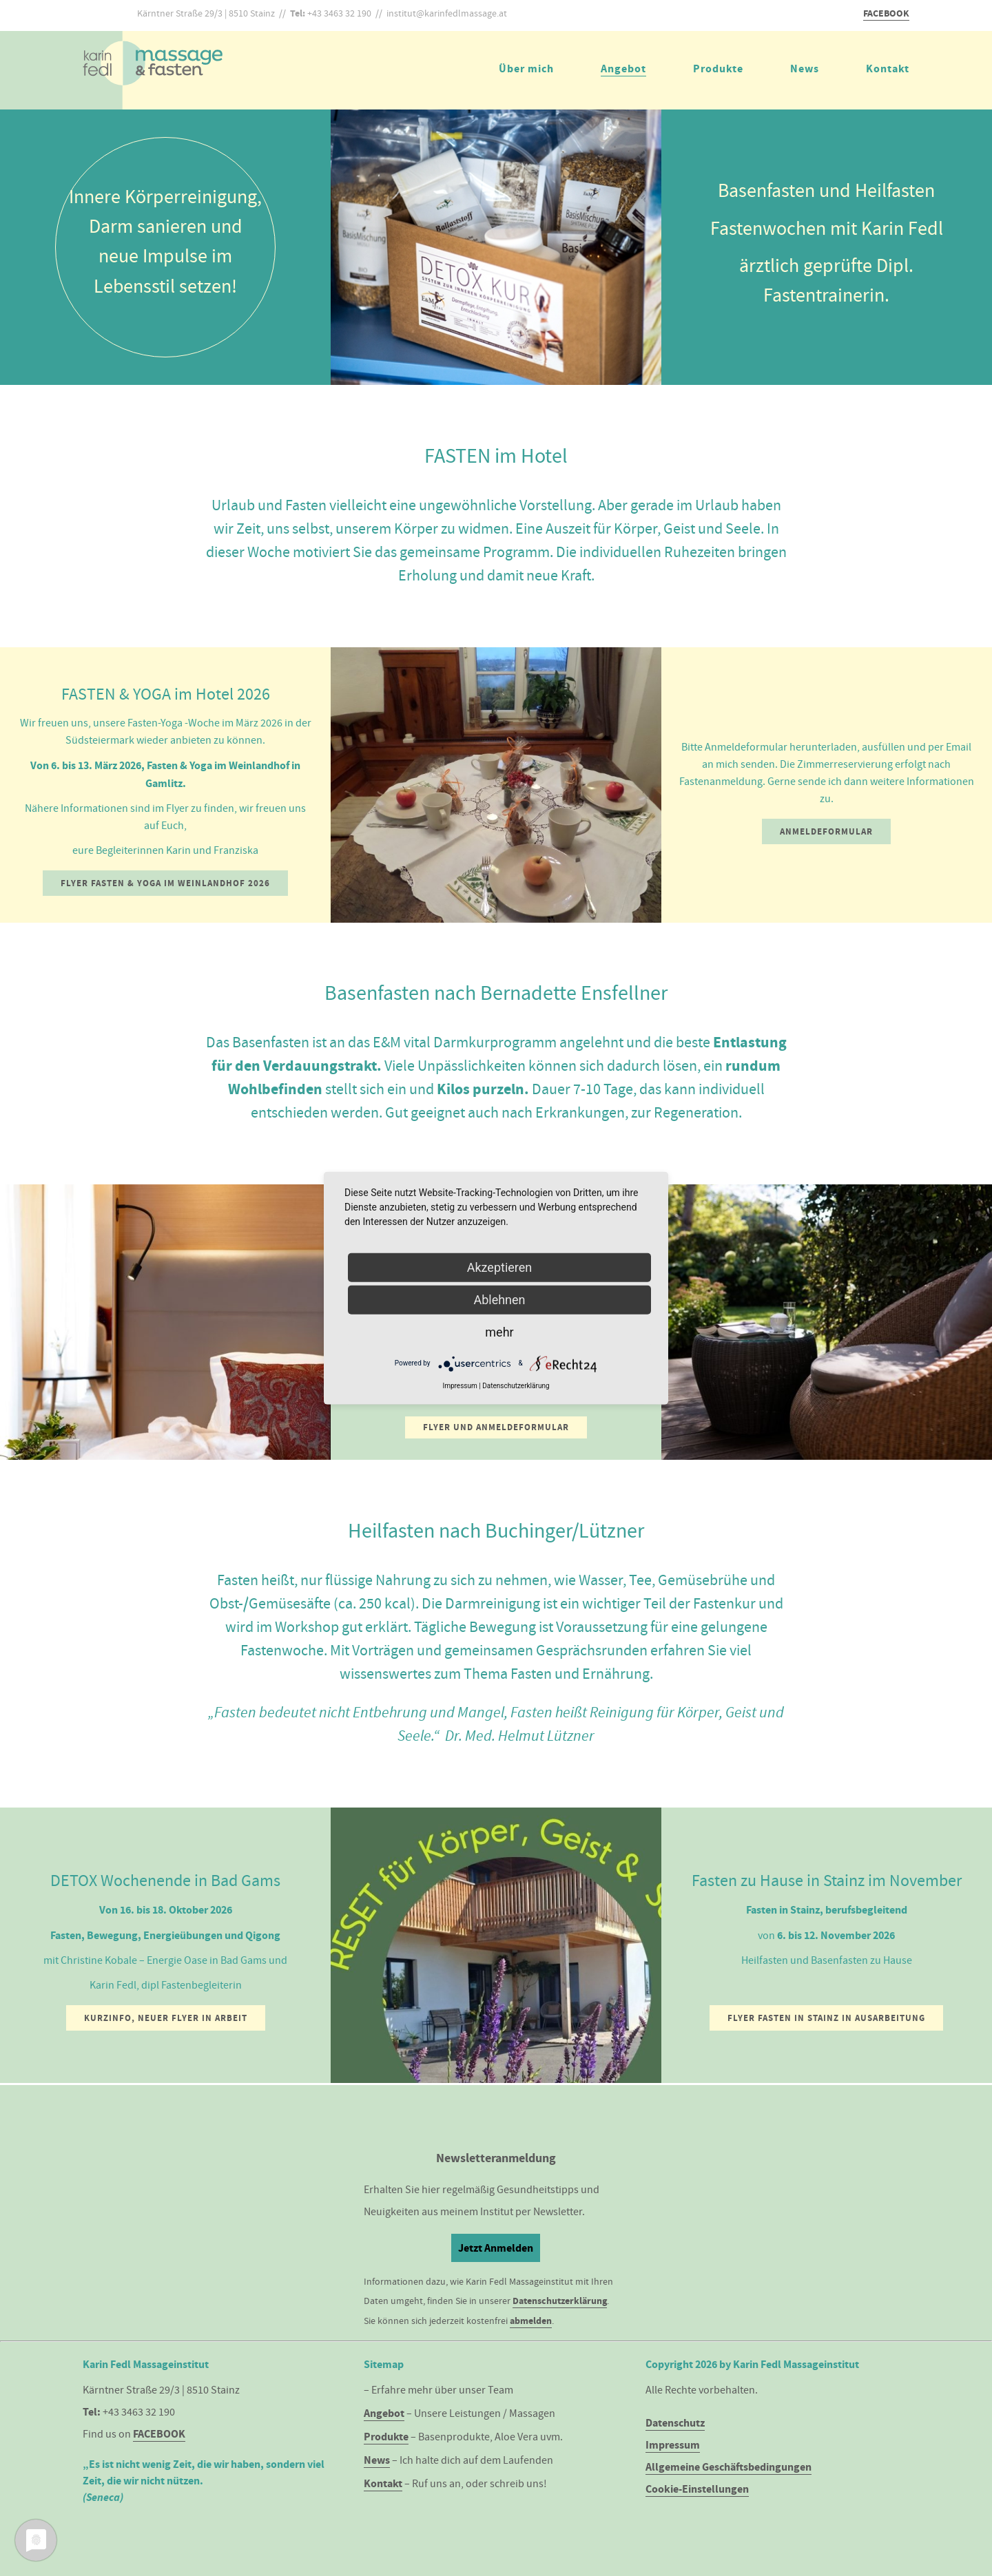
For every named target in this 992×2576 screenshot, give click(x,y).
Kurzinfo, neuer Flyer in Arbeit (165, 2018)
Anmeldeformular (826, 831)
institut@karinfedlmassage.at (446, 13)
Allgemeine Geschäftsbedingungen (728, 2467)
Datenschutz (675, 2423)
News (804, 68)
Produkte (718, 68)
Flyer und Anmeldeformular (496, 1427)
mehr (499, 1331)
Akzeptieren (500, 1266)
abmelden (531, 2320)
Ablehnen (499, 1299)
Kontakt (887, 68)
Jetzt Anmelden (495, 2248)
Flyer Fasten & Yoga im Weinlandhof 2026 (165, 883)
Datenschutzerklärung (560, 2300)
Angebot (623, 68)
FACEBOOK (886, 13)
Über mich (526, 68)
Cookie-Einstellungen (697, 2489)
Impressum (672, 2445)
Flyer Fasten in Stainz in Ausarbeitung (826, 2018)
